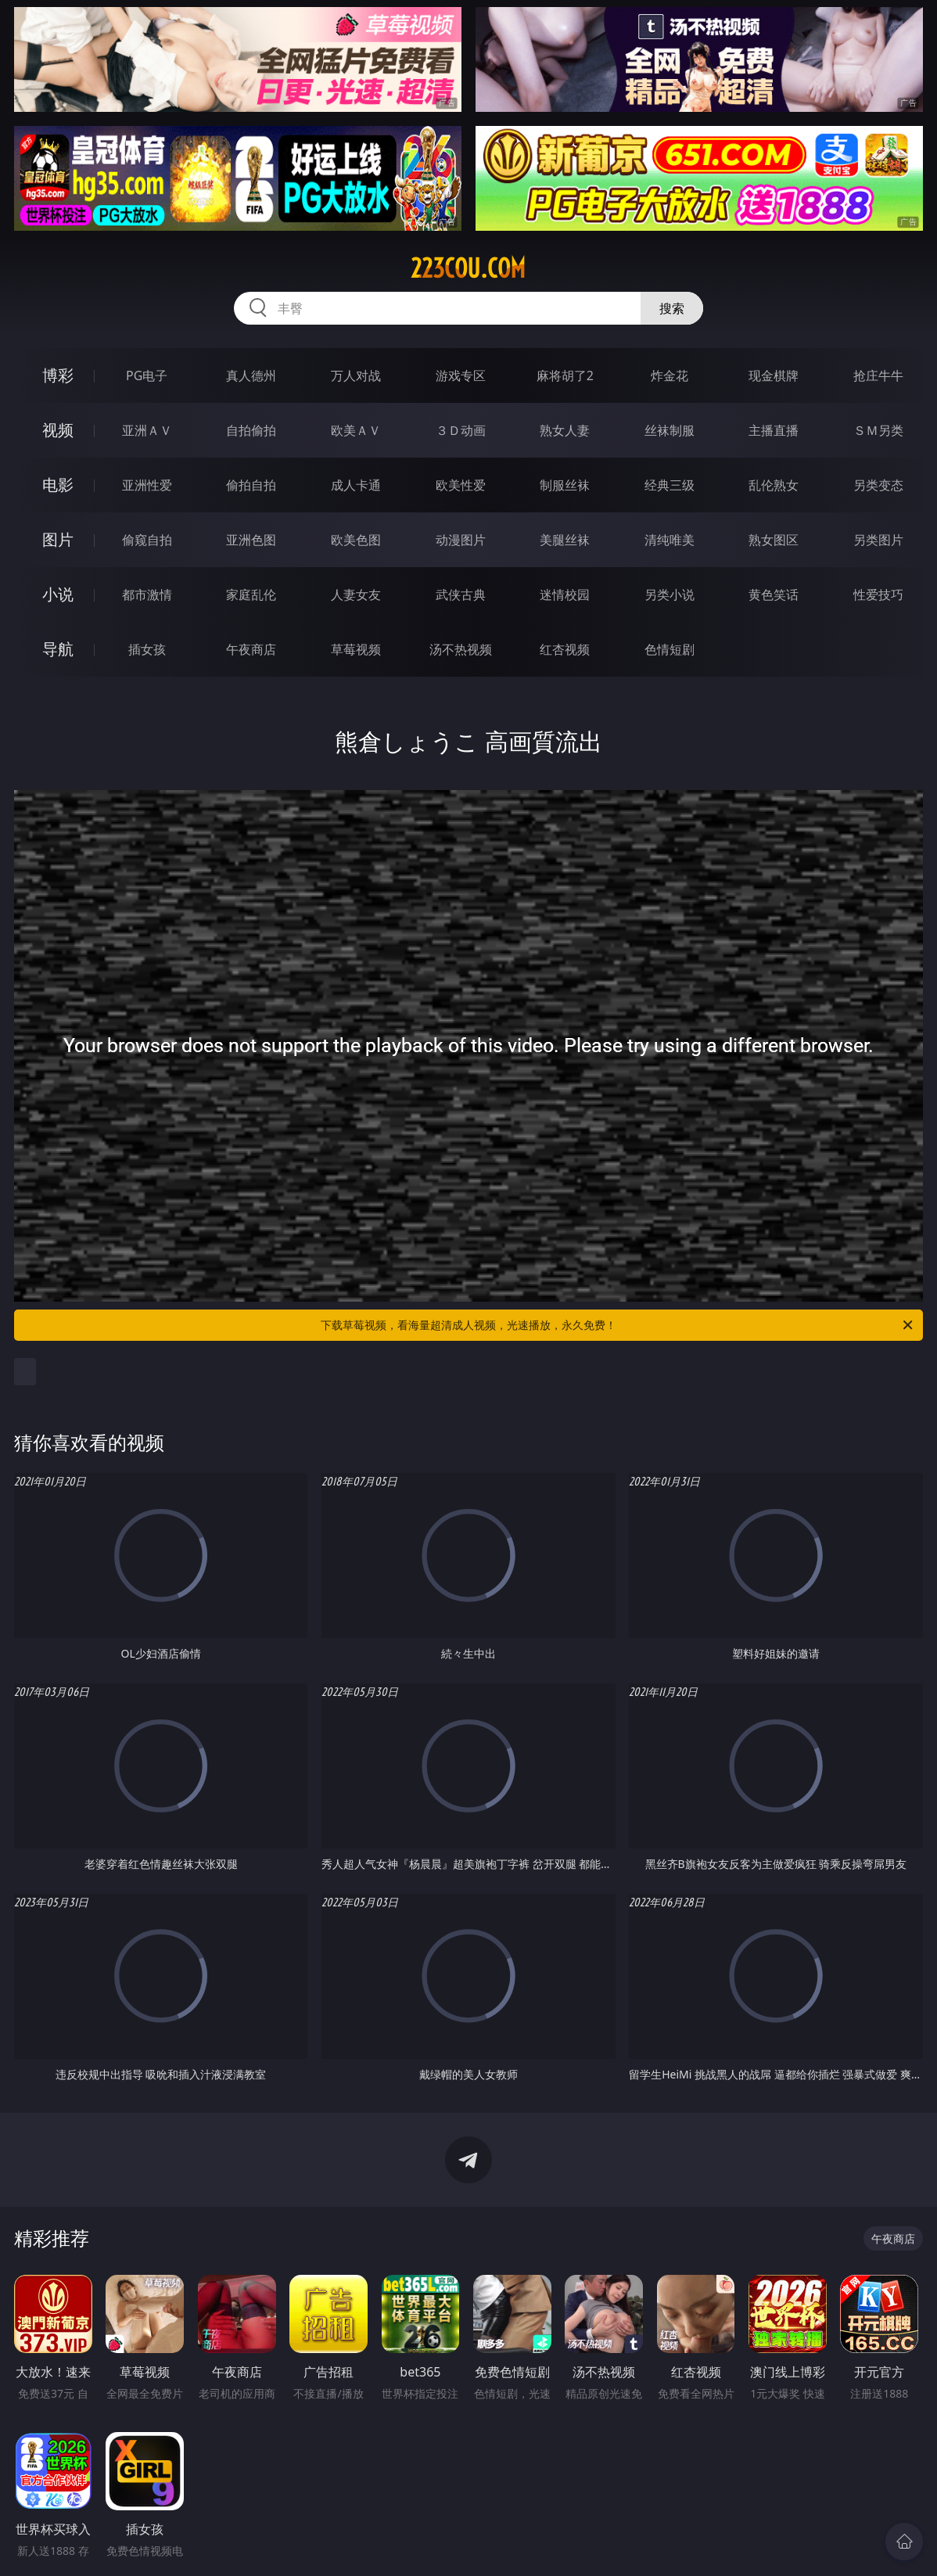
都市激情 (147, 594)
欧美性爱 (461, 485)
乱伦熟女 (774, 485)
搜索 (671, 308)
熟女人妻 (565, 430)
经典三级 (669, 485)
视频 (58, 429)
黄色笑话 (774, 594)
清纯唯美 (669, 539)
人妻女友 (356, 594)
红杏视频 (565, 649)
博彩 (58, 375)
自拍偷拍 (251, 430)
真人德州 (251, 375)
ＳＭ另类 (878, 430)
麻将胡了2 (565, 375)
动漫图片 (461, 539)
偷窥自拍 (147, 539)
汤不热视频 (460, 649)
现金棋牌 (774, 375)
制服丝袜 (565, 485)
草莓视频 (356, 649)
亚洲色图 (251, 539)
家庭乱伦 (251, 594)
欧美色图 (356, 539)
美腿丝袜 (565, 539)
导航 (58, 648)
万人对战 (356, 375)
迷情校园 (565, 594)
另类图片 (878, 539)
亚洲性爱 (147, 485)
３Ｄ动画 (461, 430)
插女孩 (147, 649)
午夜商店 (251, 649)
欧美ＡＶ (356, 430)
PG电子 (146, 375)
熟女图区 (774, 539)
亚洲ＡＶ (147, 430)
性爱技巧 (878, 594)
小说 (58, 594)
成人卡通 (356, 485)
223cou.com (468, 268)
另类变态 (878, 485)
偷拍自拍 (251, 485)
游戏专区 (461, 375)
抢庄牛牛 (878, 375)
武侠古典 (461, 594)
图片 (58, 539)
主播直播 (774, 430)
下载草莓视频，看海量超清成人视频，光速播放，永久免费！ (618, 1325)
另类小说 (669, 594)
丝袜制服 (669, 430)
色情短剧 (669, 649)
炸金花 (669, 375)
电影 (58, 484)
